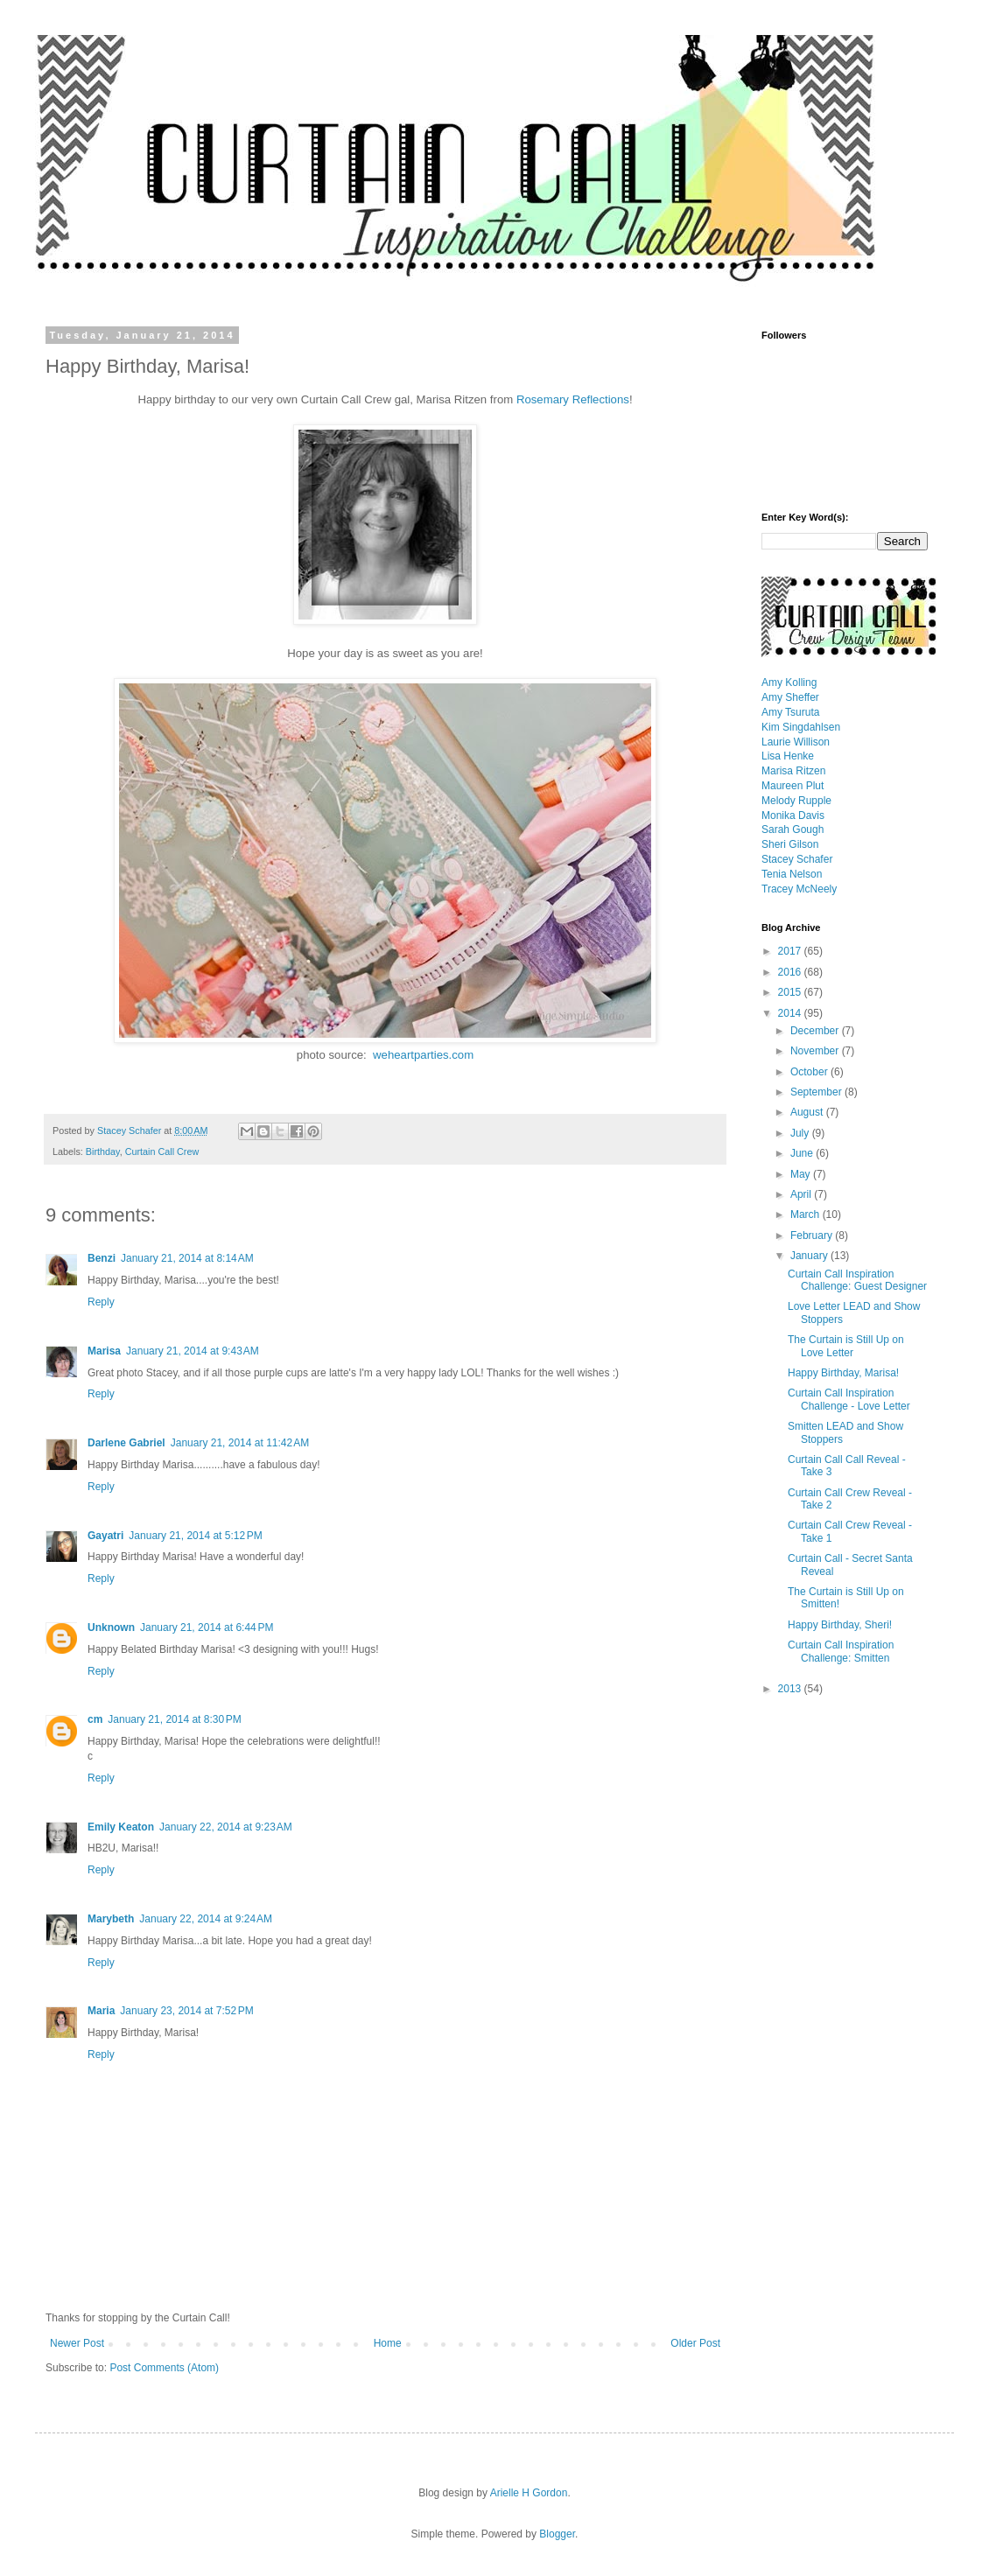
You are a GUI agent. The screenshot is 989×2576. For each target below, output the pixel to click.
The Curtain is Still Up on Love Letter (846, 1346)
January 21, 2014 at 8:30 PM (174, 1719)
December (816, 1031)
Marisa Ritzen (793, 771)
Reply (101, 1302)
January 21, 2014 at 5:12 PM (195, 1536)
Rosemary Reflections (572, 399)
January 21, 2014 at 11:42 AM (240, 1443)
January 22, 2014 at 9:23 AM (225, 1827)
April (802, 1194)
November (816, 1051)
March (806, 1214)
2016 (791, 972)
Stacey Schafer (796, 859)
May (801, 1174)
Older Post (695, 2343)
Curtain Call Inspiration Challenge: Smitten (841, 1651)
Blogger (557, 2534)
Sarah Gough (792, 829)
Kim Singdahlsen (800, 727)
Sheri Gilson (789, 844)
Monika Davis (792, 815)
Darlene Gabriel (126, 1443)
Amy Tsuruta (790, 712)
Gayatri (105, 1536)
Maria (101, 2011)
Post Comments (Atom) (164, 2368)
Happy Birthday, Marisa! (843, 1373)
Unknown (111, 1627)
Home (388, 2343)
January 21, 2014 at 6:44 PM (206, 1627)
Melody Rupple (796, 800)
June (803, 1153)
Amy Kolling (789, 682)
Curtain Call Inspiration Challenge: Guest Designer (857, 1280)
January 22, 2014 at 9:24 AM (205, 1919)
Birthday (103, 1151)
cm (95, 1719)
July (801, 1133)
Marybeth (111, 1919)
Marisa (104, 1351)
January (810, 1256)
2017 (791, 951)
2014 (791, 1013)
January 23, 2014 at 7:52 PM (186, 2011)
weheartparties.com (423, 1054)
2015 (791, 992)
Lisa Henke (787, 756)
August (808, 1112)
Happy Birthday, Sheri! (840, 1625)
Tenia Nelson (791, 874)
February (812, 1235)
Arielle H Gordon (529, 2493)
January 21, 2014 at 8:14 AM (187, 1258)
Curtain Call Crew (162, 1151)
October (810, 1072)
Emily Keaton (121, 1827)
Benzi (102, 1258)
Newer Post (77, 2343)
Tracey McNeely (799, 889)
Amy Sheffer (790, 697)
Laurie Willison (795, 742)
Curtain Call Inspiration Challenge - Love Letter (849, 1399)
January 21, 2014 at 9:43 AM (192, 1351)
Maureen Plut (792, 786)
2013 (791, 1689)
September (817, 1092)
